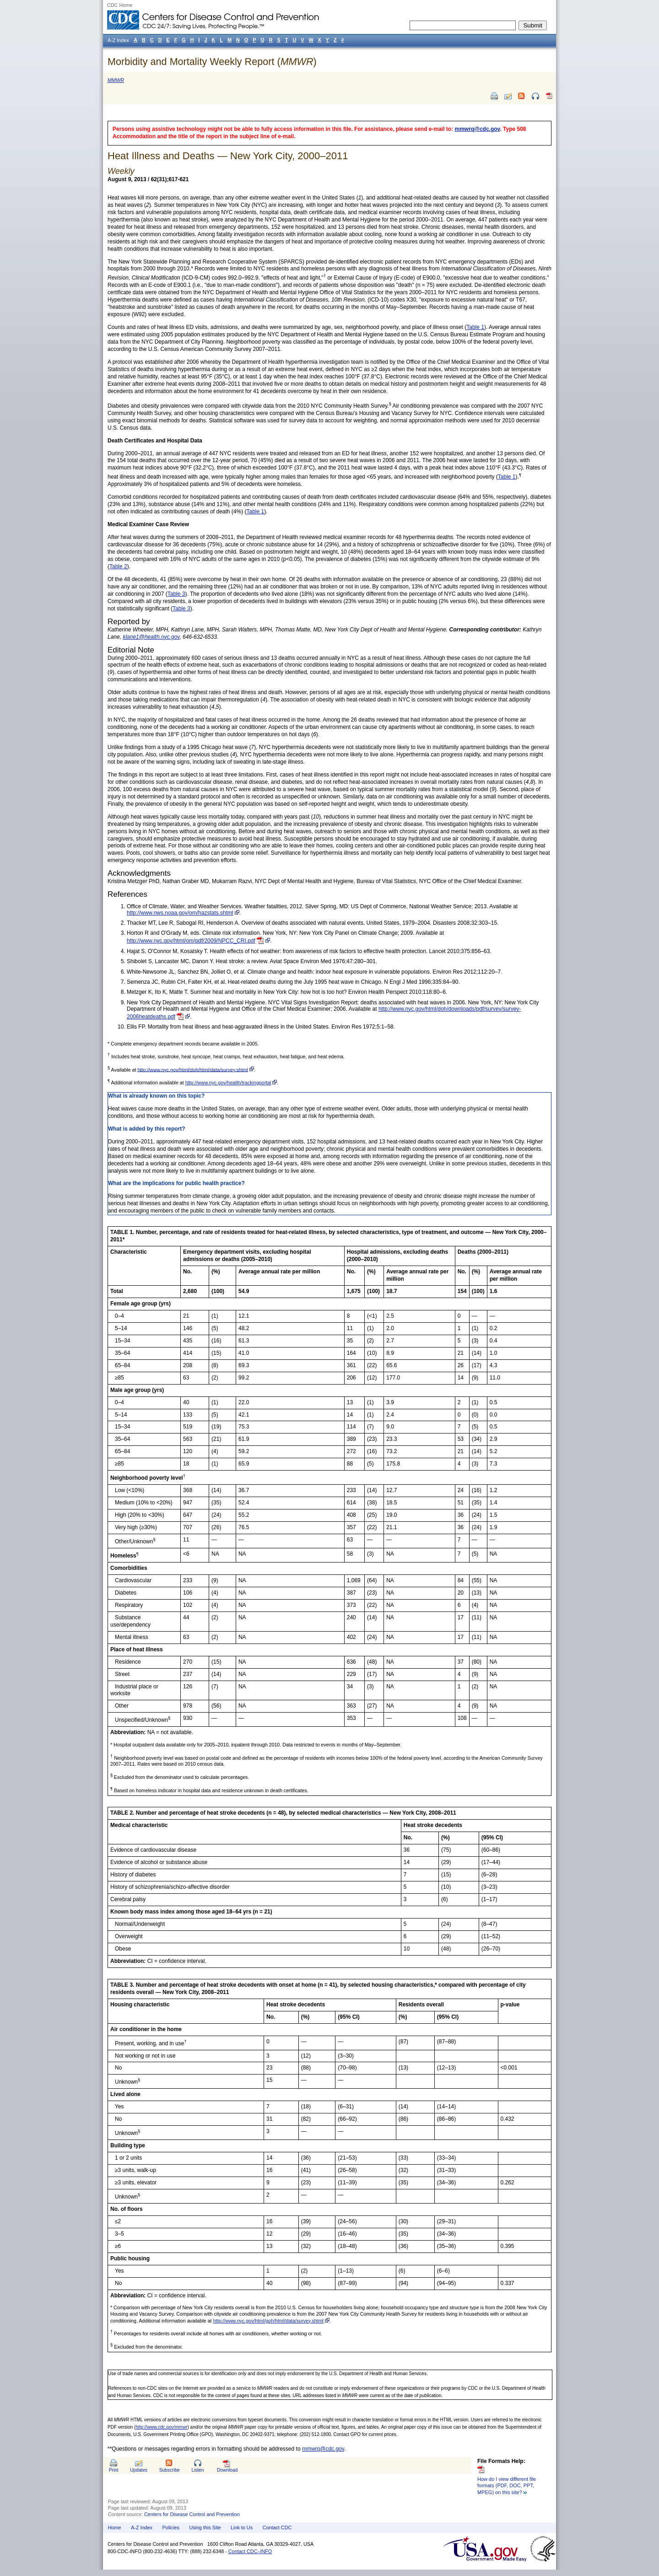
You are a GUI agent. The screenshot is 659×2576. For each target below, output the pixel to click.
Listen (197, 2470)
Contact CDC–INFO (250, 2551)
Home (114, 2527)
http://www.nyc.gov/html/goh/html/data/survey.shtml (268, 2320)
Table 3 (176, 594)
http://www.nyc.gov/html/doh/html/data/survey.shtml (192, 1069)
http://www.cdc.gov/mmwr (161, 2427)
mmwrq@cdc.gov (477, 129)
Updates (138, 2470)
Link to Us (242, 2527)
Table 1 (475, 327)
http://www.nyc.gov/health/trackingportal (228, 1082)
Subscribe (169, 2470)
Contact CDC (277, 2527)
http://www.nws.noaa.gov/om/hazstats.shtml (180, 913)
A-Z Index (141, 2527)
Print (114, 2470)
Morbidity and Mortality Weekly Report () (212, 61)
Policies (170, 2527)
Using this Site (205, 2527)
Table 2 (118, 566)
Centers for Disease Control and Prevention (192, 2514)
